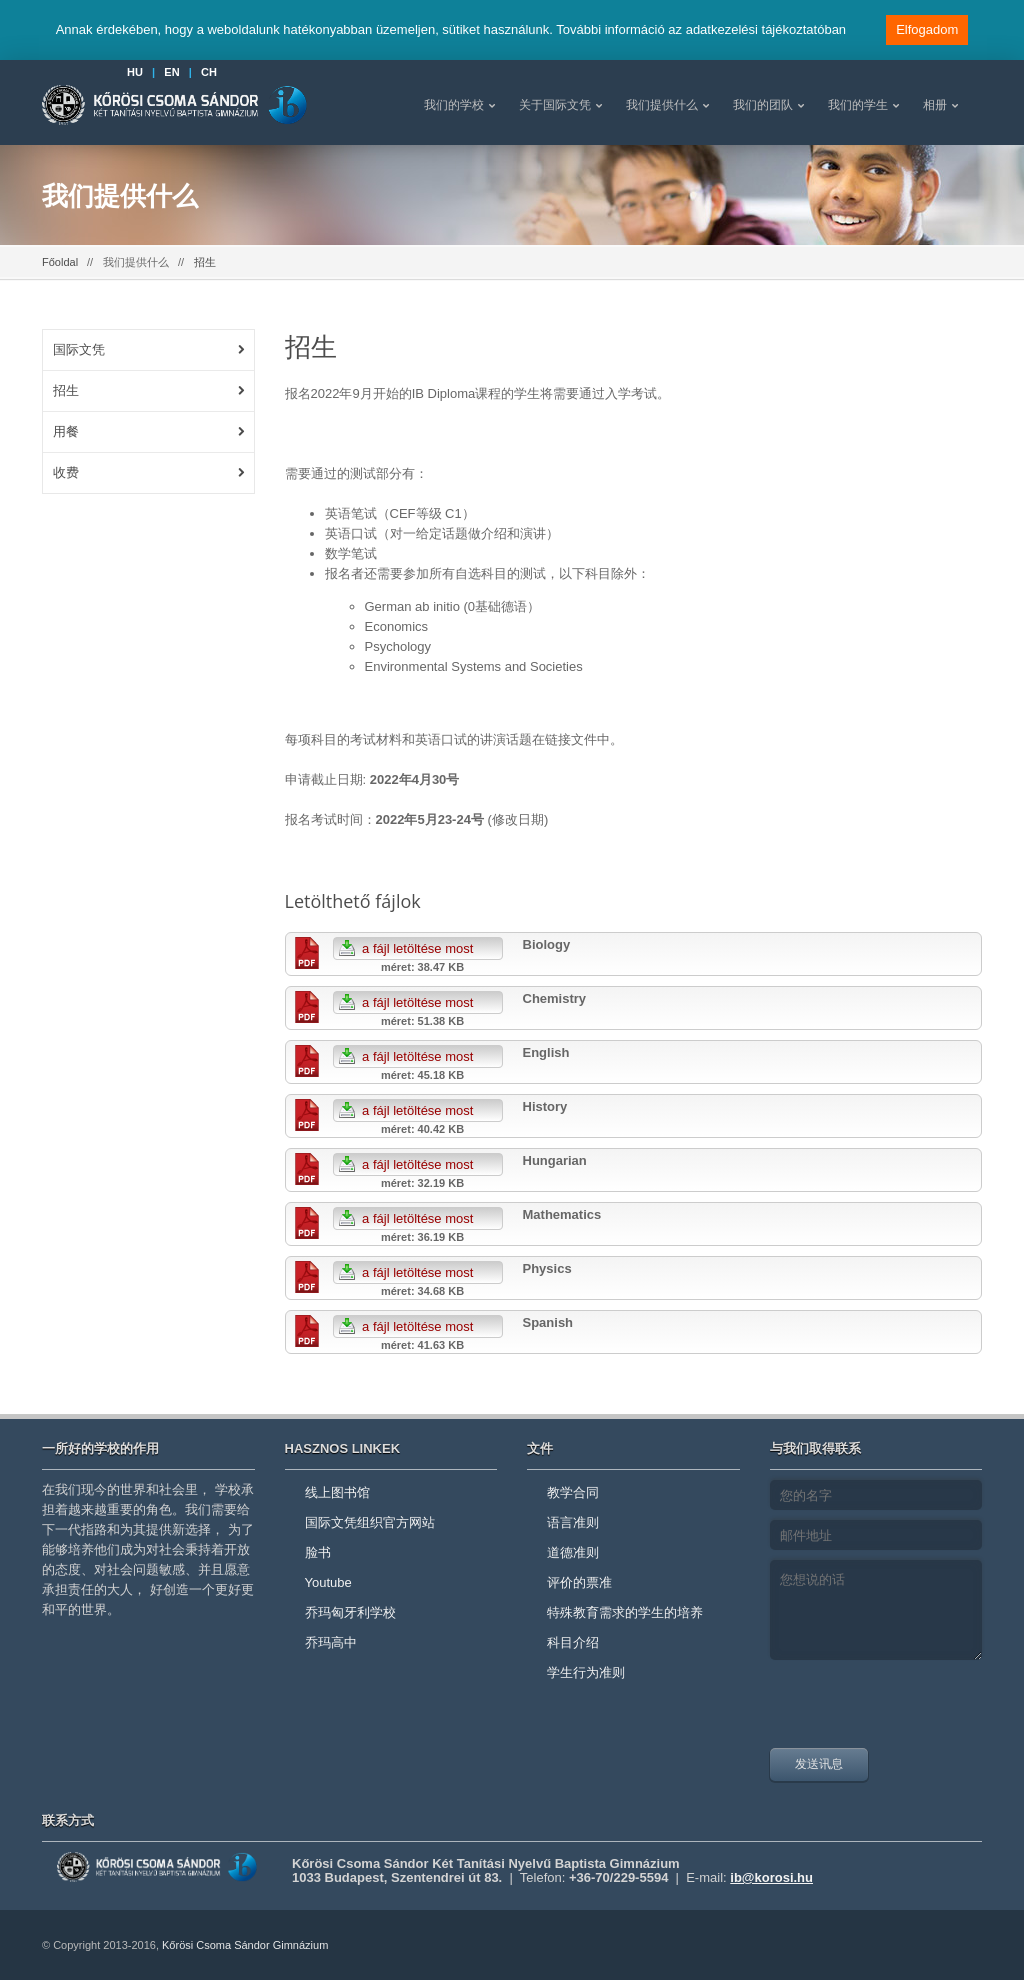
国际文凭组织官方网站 (370, 1522)
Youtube (328, 1582)
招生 (66, 390)
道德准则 (573, 1552)
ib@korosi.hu (771, 1877)
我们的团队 (763, 104)
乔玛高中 (331, 1642)
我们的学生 (858, 104)
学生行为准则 (586, 1672)
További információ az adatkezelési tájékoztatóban (701, 29)
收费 (66, 472)
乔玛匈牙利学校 (350, 1612)
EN (171, 72)
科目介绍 (573, 1642)
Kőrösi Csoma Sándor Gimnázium (245, 1945)
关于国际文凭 (555, 104)
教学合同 (573, 1492)
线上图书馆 (337, 1492)
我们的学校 (454, 104)
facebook (957, 1945)
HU (135, 72)
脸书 (318, 1552)
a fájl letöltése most (404, 948)
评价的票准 (579, 1582)
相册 (935, 104)
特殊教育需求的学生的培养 (625, 1612)
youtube (912, 1945)
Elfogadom (927, 29)
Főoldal (60, 262)
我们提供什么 (662, 104)
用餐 (66, 431)
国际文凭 (79, 349)
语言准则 (573, 1522)
